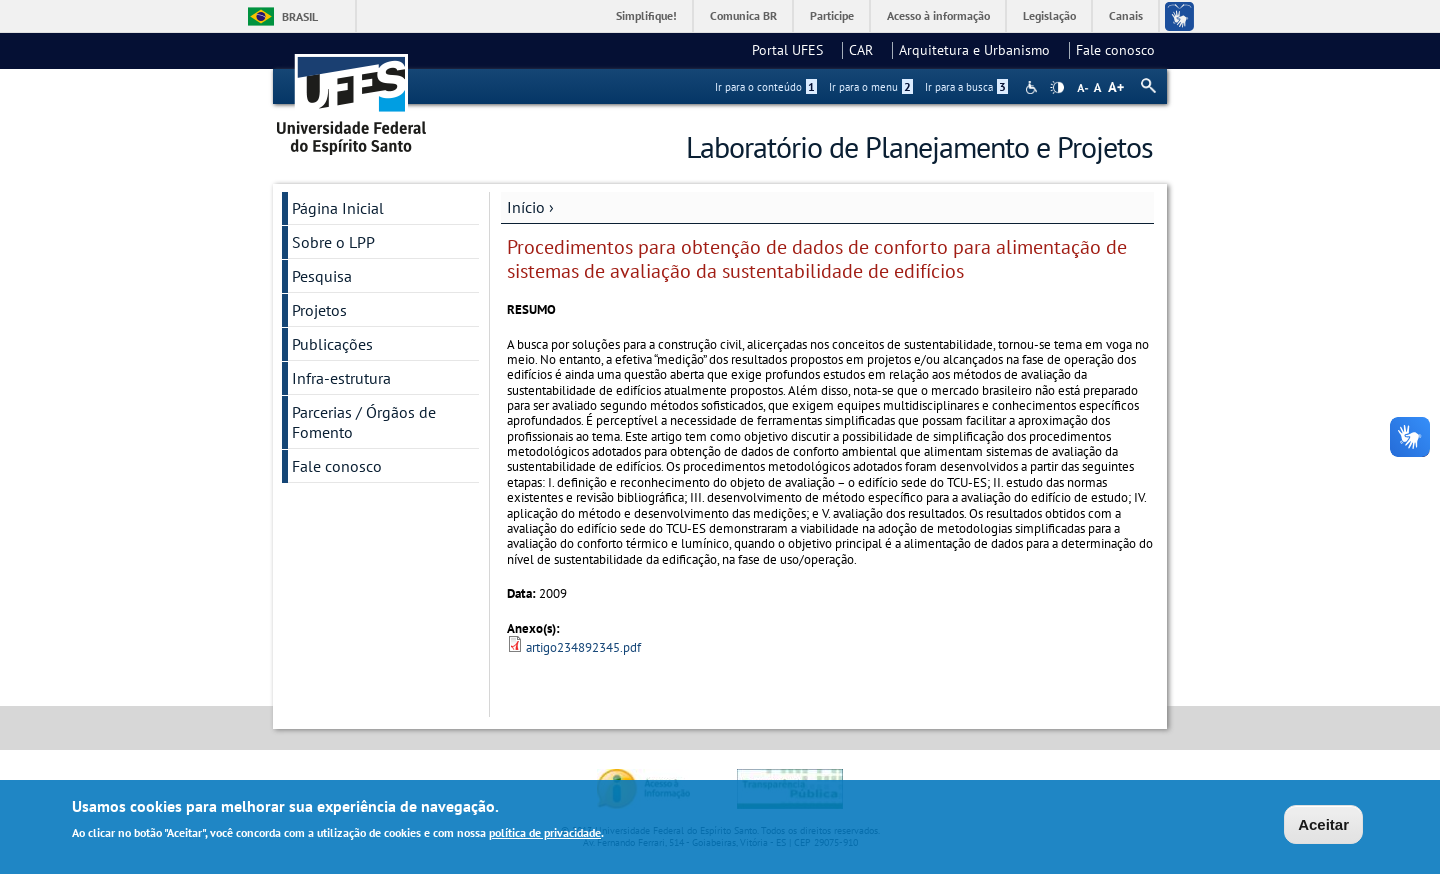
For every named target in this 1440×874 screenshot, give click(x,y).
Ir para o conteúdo (766, 87)
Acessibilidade (1033, 87)
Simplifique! (646, 15)
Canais (1126, 15)
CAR (867, 50)
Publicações (332, 344)
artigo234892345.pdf (583, 647)
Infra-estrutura (341, 378)
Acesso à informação (938, 15)
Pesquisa (322, 276)
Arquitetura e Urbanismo (980, 50)
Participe (832, 15)
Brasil (300, 16)
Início (526, 207)
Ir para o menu (871, 87)
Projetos (319, 310)
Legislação (1049, 15)
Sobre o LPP (333, 242)
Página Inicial (338, 208)
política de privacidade (545, 834)
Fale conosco (1115, 50)
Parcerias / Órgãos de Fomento (364, 422)
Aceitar (1323, 825)
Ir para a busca (966, 87)
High (1057, 88)
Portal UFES (793, 50)
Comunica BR (743, 15)
